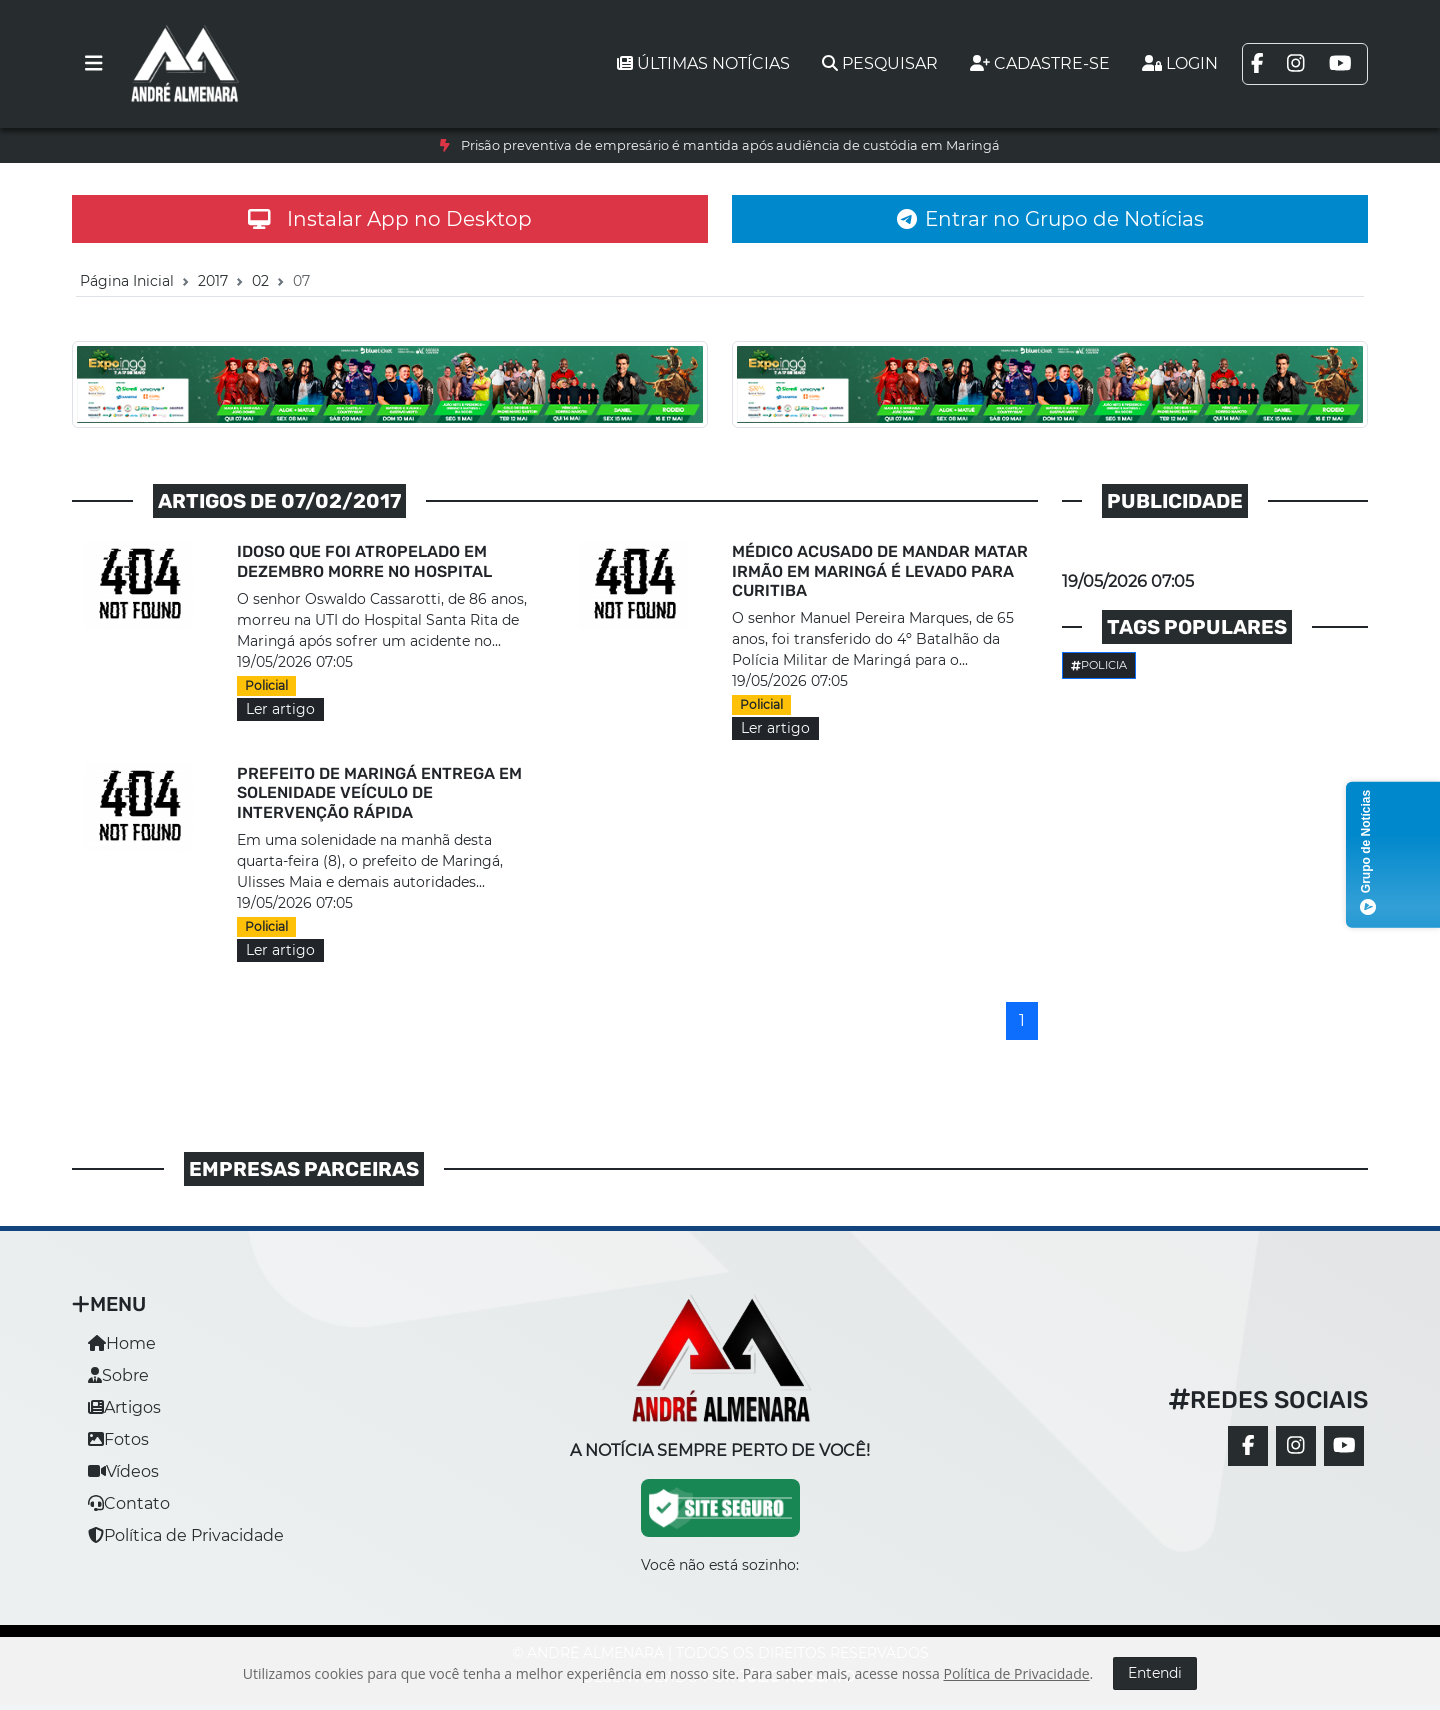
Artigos (124, 1407)
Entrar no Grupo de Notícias (1050, 219)
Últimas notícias (703, 63)
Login (1180, 63)
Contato (129, 1503)
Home (122, 1343)
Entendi (1155, 1673)
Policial (266, 685)
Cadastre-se (1040, 63)
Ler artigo (280, 709)
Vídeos (123, 1471)
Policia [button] (1099, 665)
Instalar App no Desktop (390, 219)
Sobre (118, 1375)
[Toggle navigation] (94, 64)
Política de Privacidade (186, 1535)
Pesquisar (880, 63)
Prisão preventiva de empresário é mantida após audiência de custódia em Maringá (730, 145)
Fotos (118, 1439)
